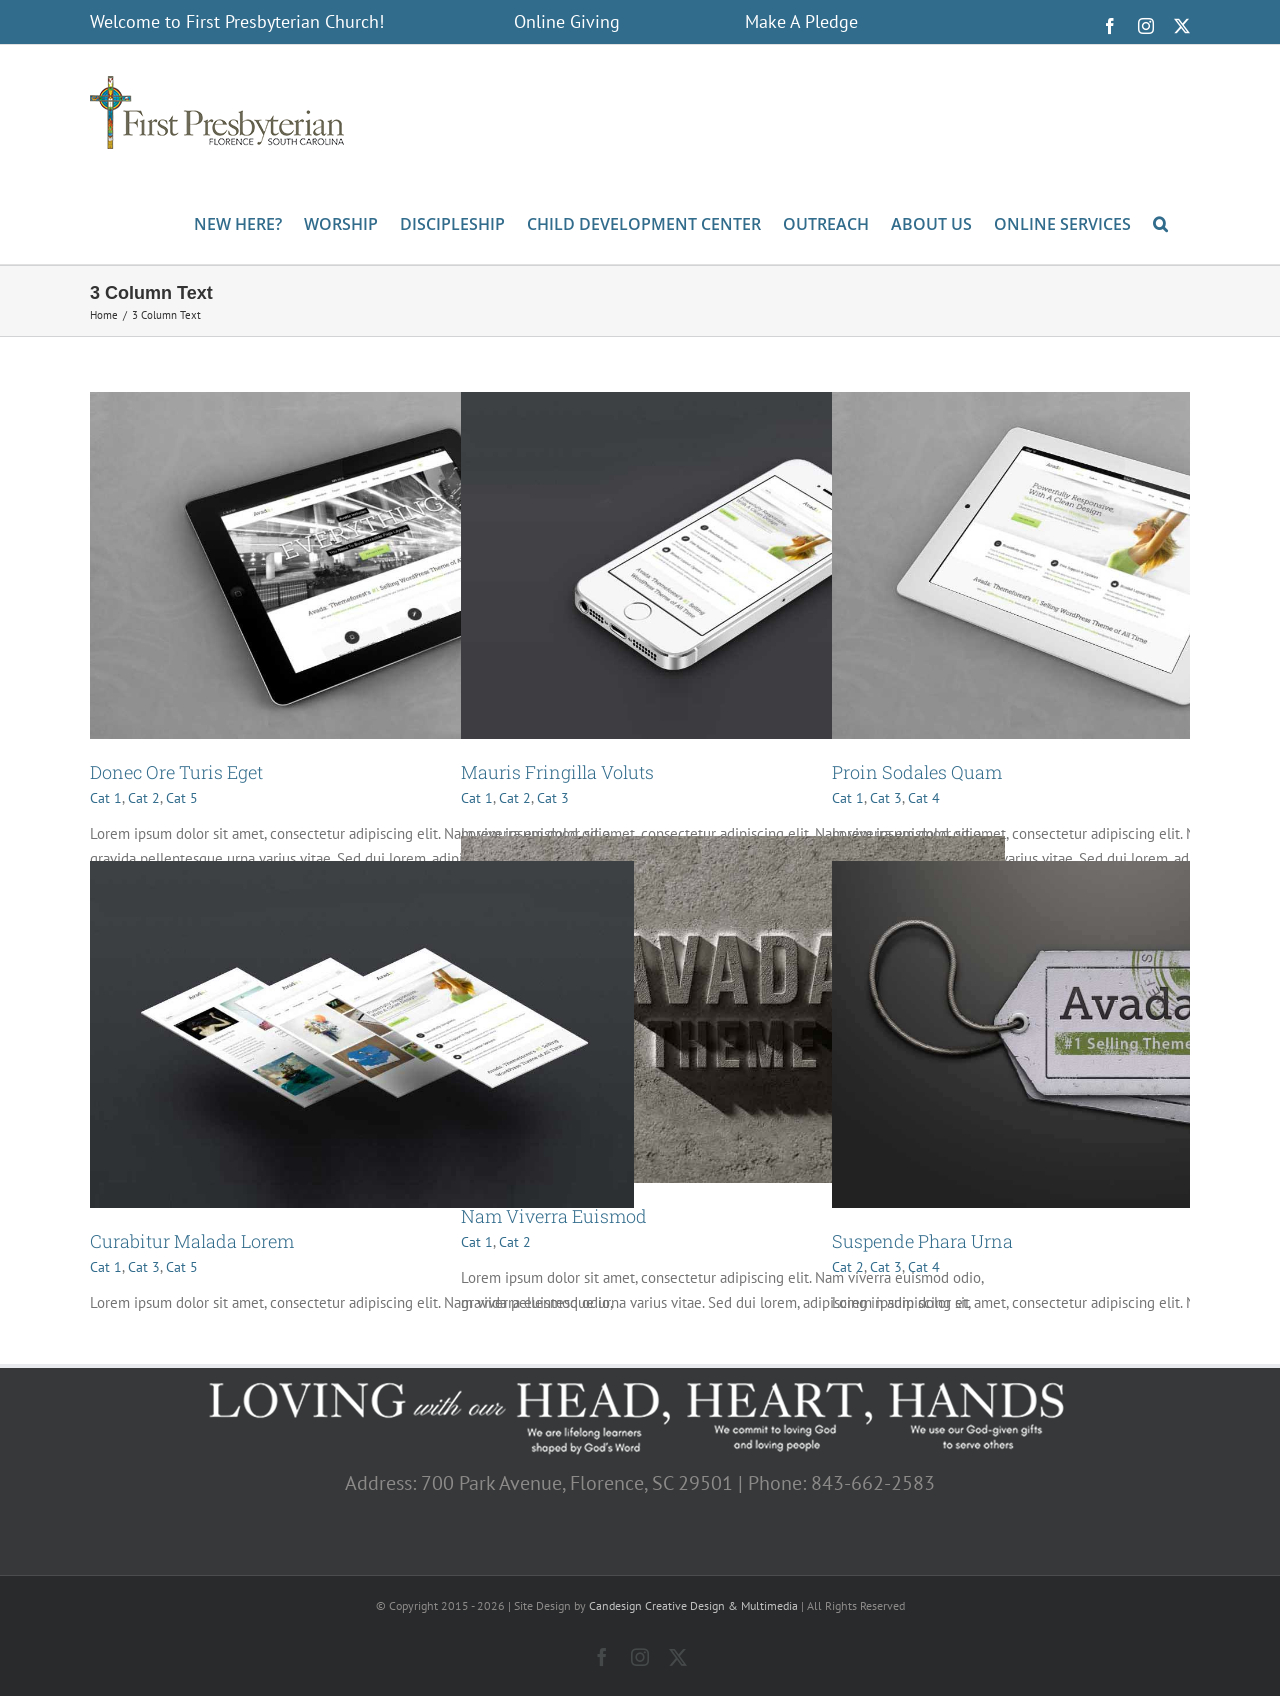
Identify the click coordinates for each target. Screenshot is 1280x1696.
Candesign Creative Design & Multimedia (693, 1605)
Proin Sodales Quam (917, 772)
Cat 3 (553, 798)
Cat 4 (924, 798)
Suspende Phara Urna (922, 1241)
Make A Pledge (801, 21)
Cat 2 (144, 798)
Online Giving (567, 21)
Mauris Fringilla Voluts (557, 772)
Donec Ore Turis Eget (176, 772)
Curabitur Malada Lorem (192, 1241)
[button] (1160, 222)
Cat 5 (182, 798)
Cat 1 (106, 798)
